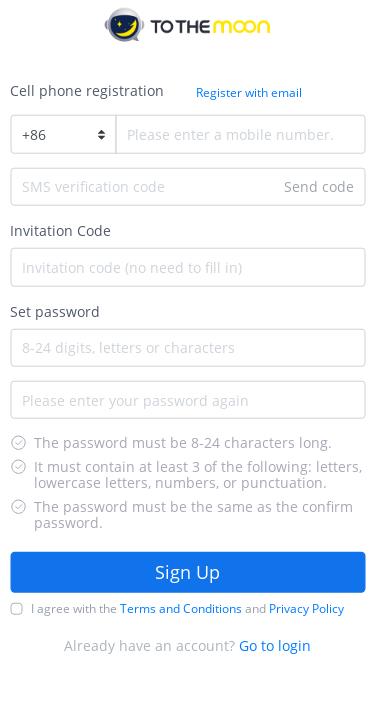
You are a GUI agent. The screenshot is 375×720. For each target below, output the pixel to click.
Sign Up (187, 572)
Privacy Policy (306, 607)
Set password (55, 310)
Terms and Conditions (181, 607)
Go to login (275, 644)
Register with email (248, 92)
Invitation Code (60, 230)
